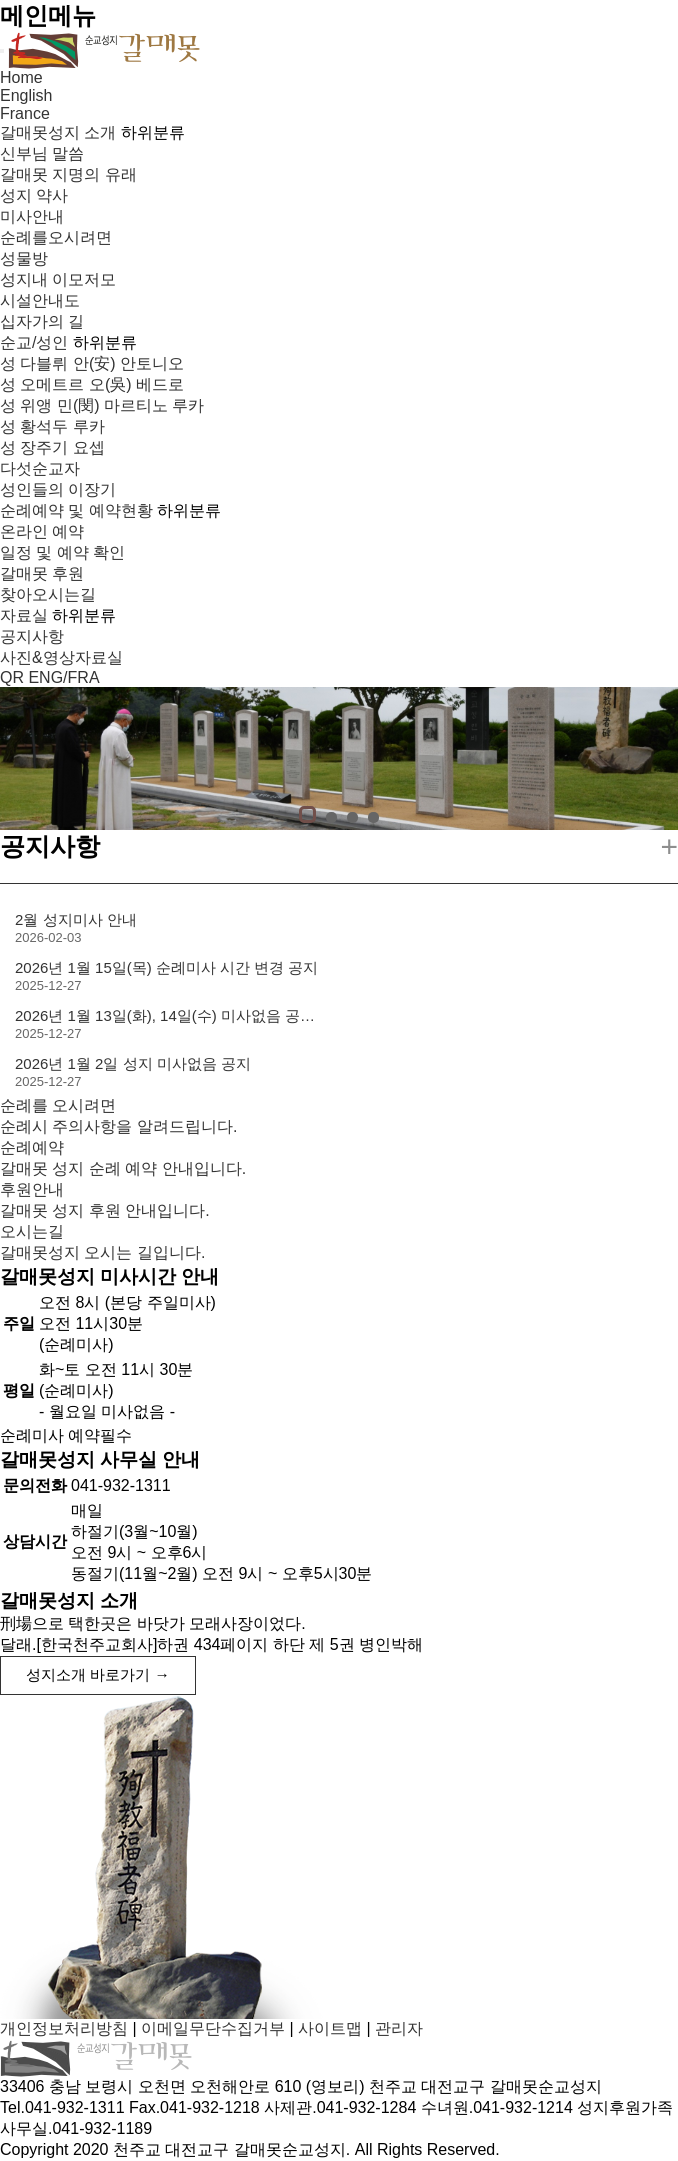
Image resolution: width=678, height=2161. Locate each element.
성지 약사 (34, 195)
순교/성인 (34, 342)
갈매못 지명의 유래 (68, 174)
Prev (22, 761)
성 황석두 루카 (52, 426)
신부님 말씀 (42, 153)
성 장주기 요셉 (52, 447)
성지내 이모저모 (58, 279)
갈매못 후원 (42, 573)
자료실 (24, 615)
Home (21, 77)
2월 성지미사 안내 (76, 919)
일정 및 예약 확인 (62, 552)
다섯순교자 (40, 468)
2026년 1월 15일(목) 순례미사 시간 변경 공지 (166, 967)
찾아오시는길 (48, 594)
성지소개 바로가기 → (98, 1674)
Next (655, 761)
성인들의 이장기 (58, 489)
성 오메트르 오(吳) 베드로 (92, 384)
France (25, 113)
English (26, 95)
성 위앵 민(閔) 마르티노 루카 (102, 405)
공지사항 (32, 636)
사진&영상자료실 (61, 657)
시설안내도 (40, 300)
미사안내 (32, 216)
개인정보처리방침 (64, 2028)
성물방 (24, 258)
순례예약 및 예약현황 (76, 510)
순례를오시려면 (56, 237)
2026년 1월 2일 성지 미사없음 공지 (133, 1063)
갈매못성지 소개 (58, 132)
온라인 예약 (42, 531)
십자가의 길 (42, 321)
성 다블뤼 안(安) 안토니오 (92, 363)
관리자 (399, 2028)
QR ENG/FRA (50, 677)
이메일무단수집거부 (213, 2028)
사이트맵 (330, 2028)
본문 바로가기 (0, 0)
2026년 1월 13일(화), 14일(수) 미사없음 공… (165, 1015)
